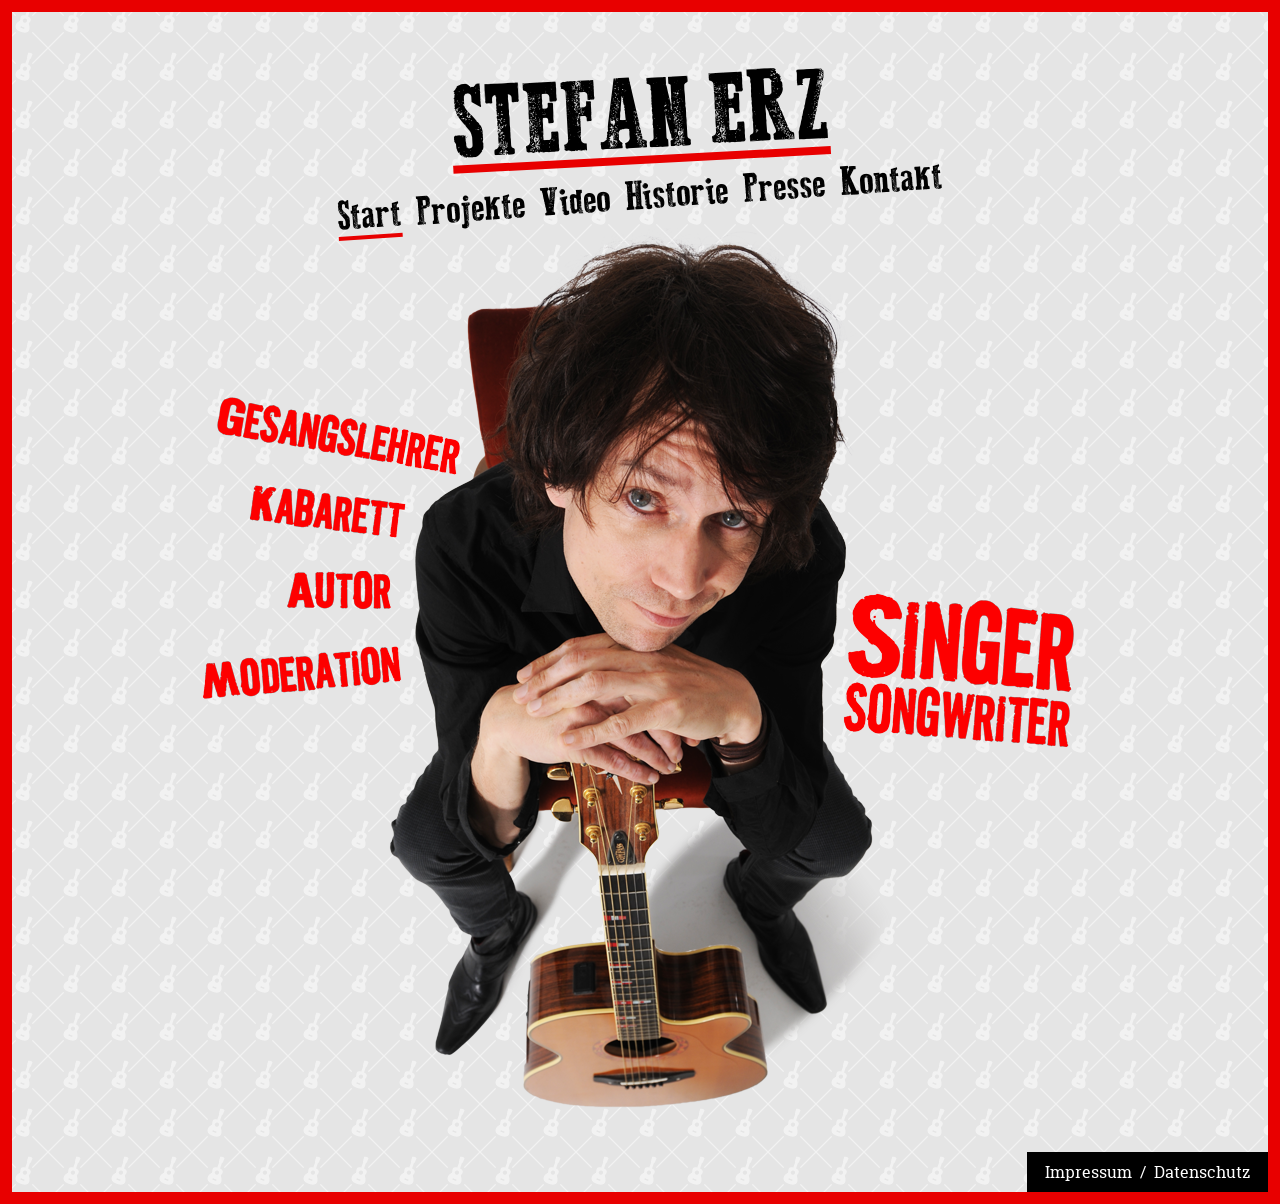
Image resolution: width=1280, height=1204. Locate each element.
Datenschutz (1202, 1172)
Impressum (1088, 1172)
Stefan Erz (640, 120)
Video (574, 200)
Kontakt (891, 178)
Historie (676, 193)
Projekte (471, 208)
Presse (784, 186)
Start (369, 216)
